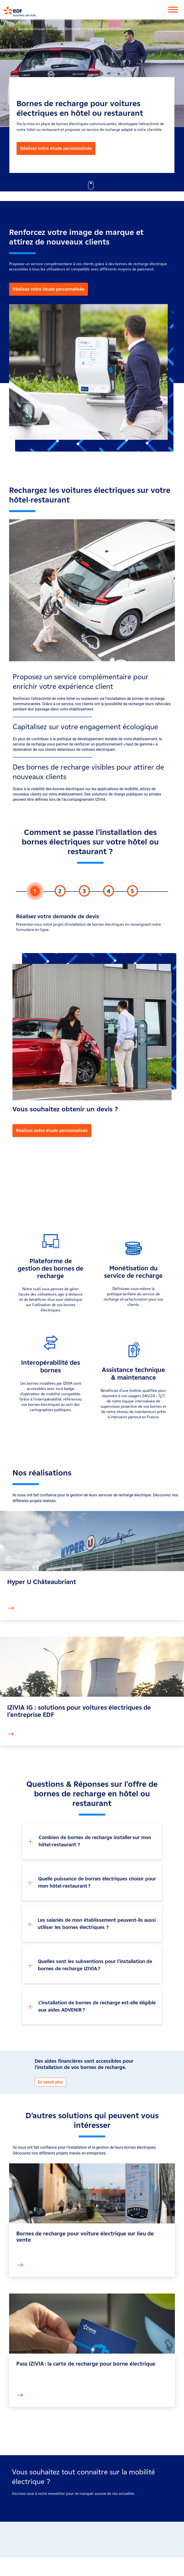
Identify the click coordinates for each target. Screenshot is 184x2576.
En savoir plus (50, 2082)
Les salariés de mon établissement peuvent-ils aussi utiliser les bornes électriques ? (91, 1923)
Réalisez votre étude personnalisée (56, 148)
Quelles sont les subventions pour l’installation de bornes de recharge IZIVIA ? (89, 1964)
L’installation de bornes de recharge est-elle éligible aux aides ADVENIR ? (91, 2006)
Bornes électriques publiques (39, 29)
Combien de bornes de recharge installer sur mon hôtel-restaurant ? (89, 1841)
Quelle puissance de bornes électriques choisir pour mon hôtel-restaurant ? (91, 1882)
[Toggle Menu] (175, 9)
